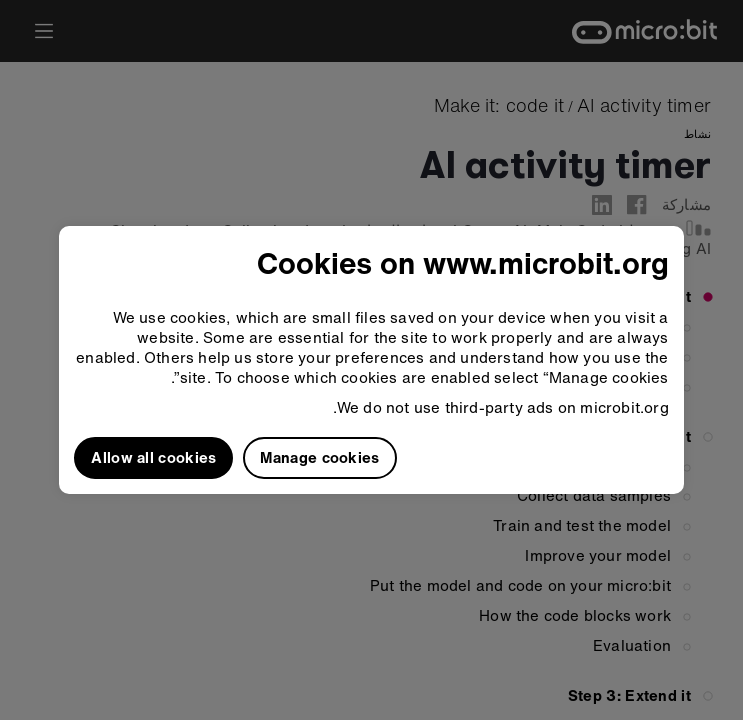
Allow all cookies (153, 457)
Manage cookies (319, 457)
